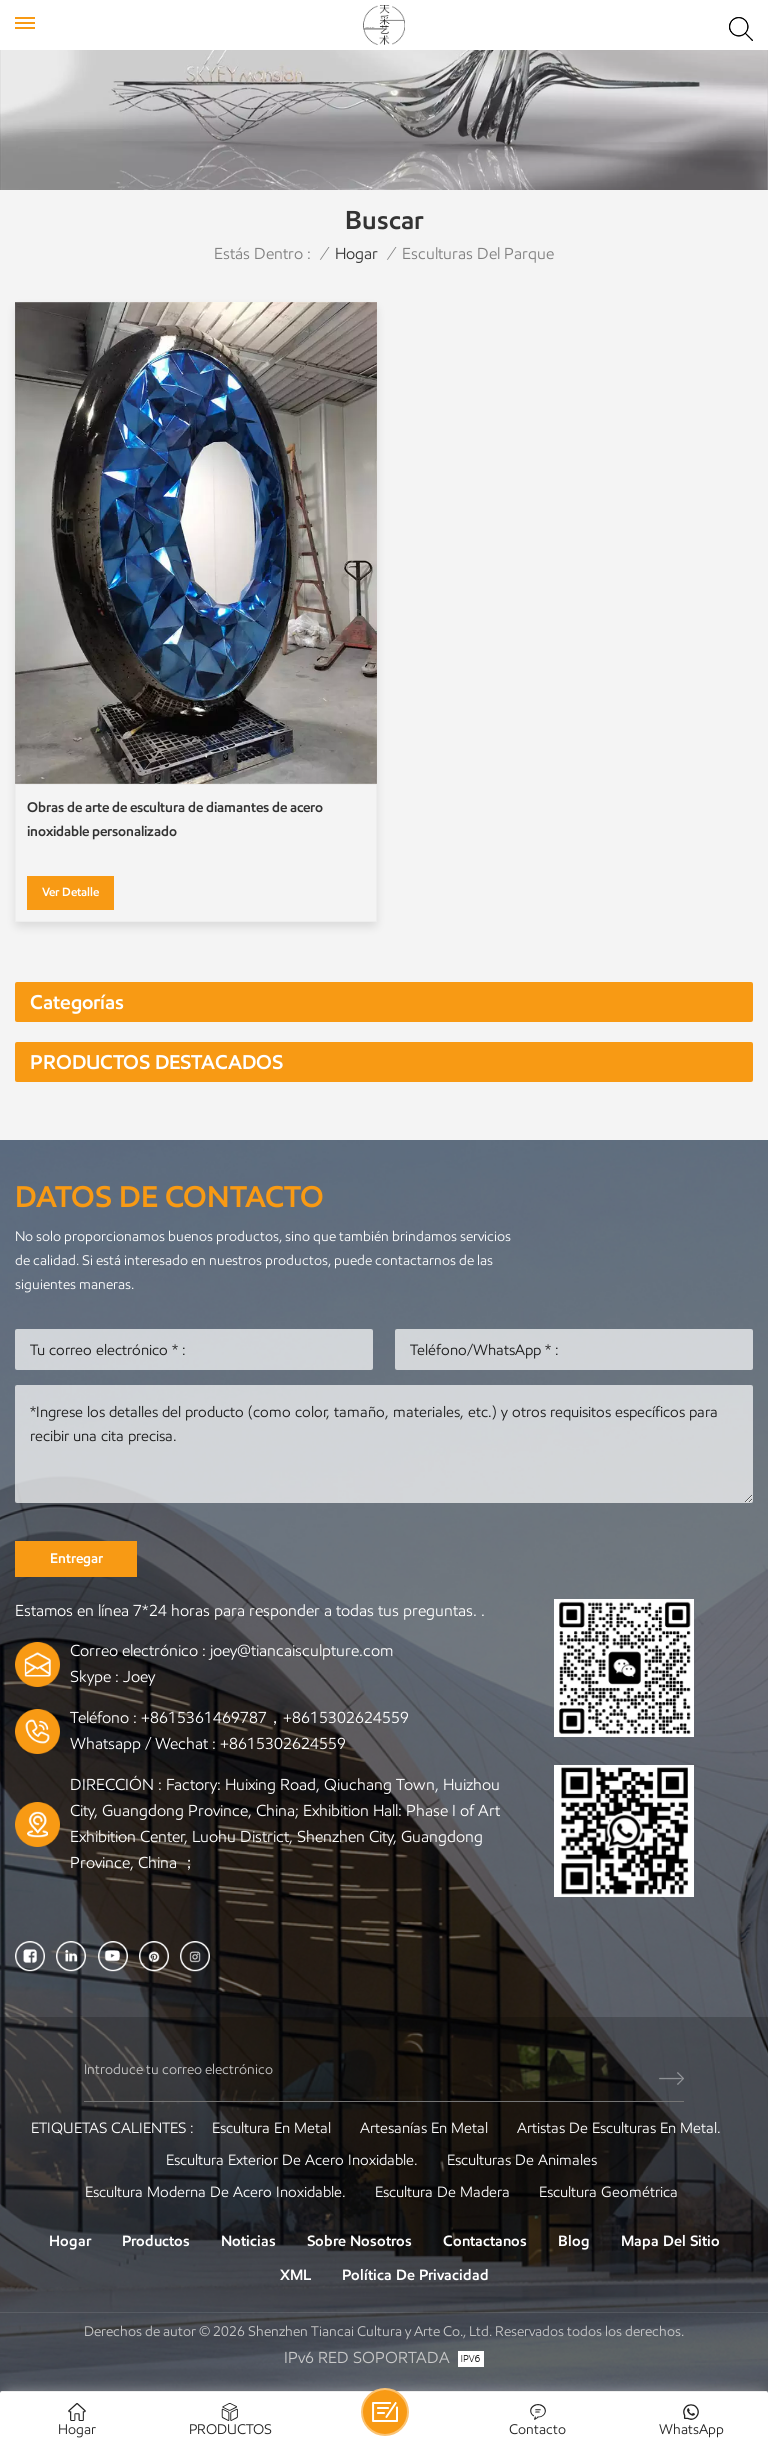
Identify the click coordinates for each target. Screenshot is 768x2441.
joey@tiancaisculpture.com (301, 1650)
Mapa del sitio (670, 2241)
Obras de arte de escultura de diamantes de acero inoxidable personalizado (175, 819)
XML (295, 2275)
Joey (139, 1676)
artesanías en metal (424, 2128)
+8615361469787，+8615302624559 (275, 1717)
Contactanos (485, 2241)
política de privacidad (415, 2275)
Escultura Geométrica (608, 2192)
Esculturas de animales (522, 2160)
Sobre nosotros (359, 2241)
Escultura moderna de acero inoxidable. (215, 2192)
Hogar (356, 253)
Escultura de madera (442, 2192)
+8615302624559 (283, 1743)
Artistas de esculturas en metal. (619, 2128)
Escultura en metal (271, 2128)
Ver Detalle (70, 891)
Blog (574, 2241)
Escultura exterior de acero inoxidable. (292, 2160)
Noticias (248, 2241)
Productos (156, 2241)
